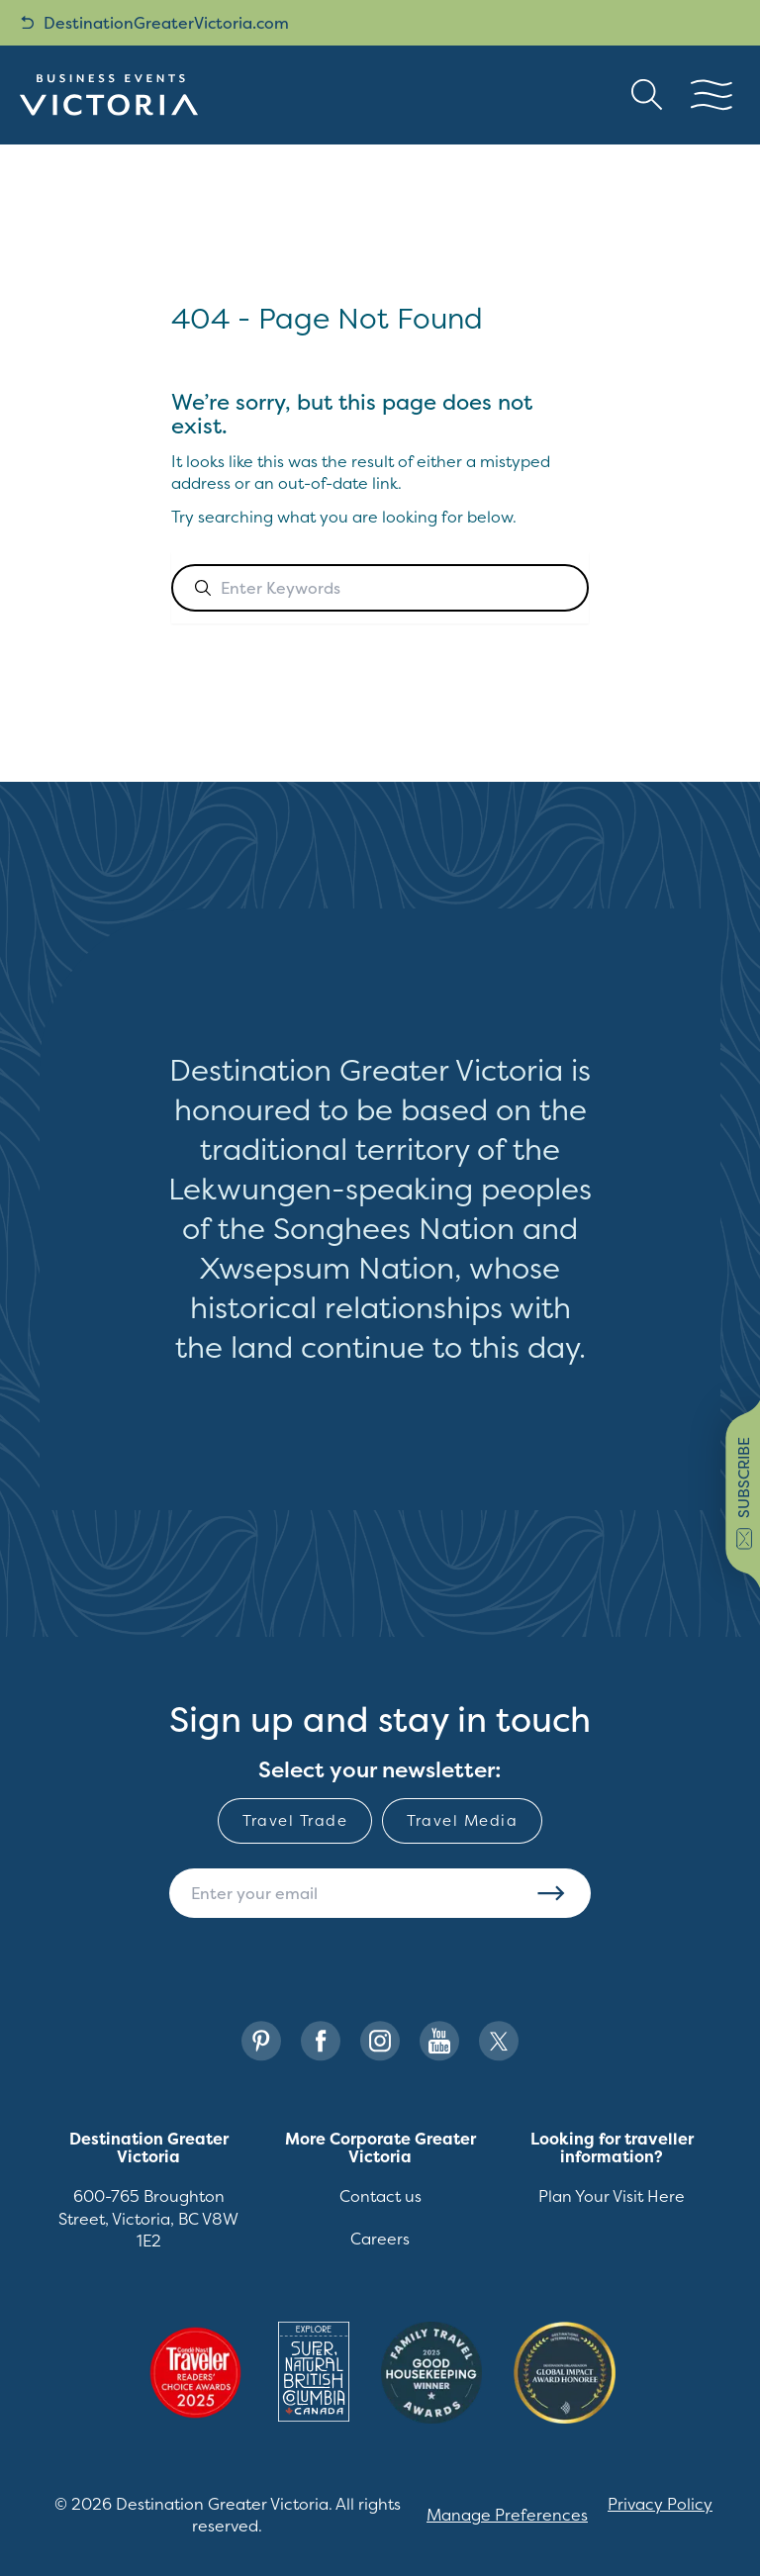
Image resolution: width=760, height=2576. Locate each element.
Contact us (380, 2196)
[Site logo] (109, 95)
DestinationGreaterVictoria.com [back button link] (154, 23)
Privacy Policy (660, 2504)
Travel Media (462, 1820)
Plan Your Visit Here (611, 2196)
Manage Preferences (507, 2515)
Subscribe (551, 1893)
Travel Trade (294, 1820)
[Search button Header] (647, 95)
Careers (380, 2238)
